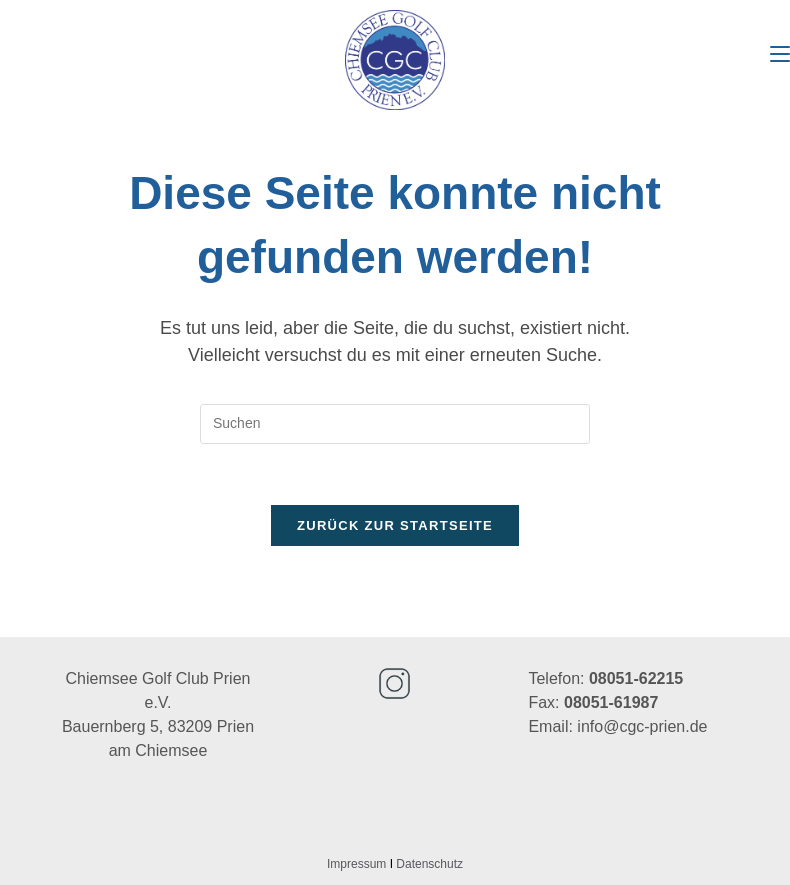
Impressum (356, 864)
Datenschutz (429, 864)
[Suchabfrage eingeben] (395, 424)
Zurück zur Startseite (395, 525)
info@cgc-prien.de (642, 726)
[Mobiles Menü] (780, 54)
